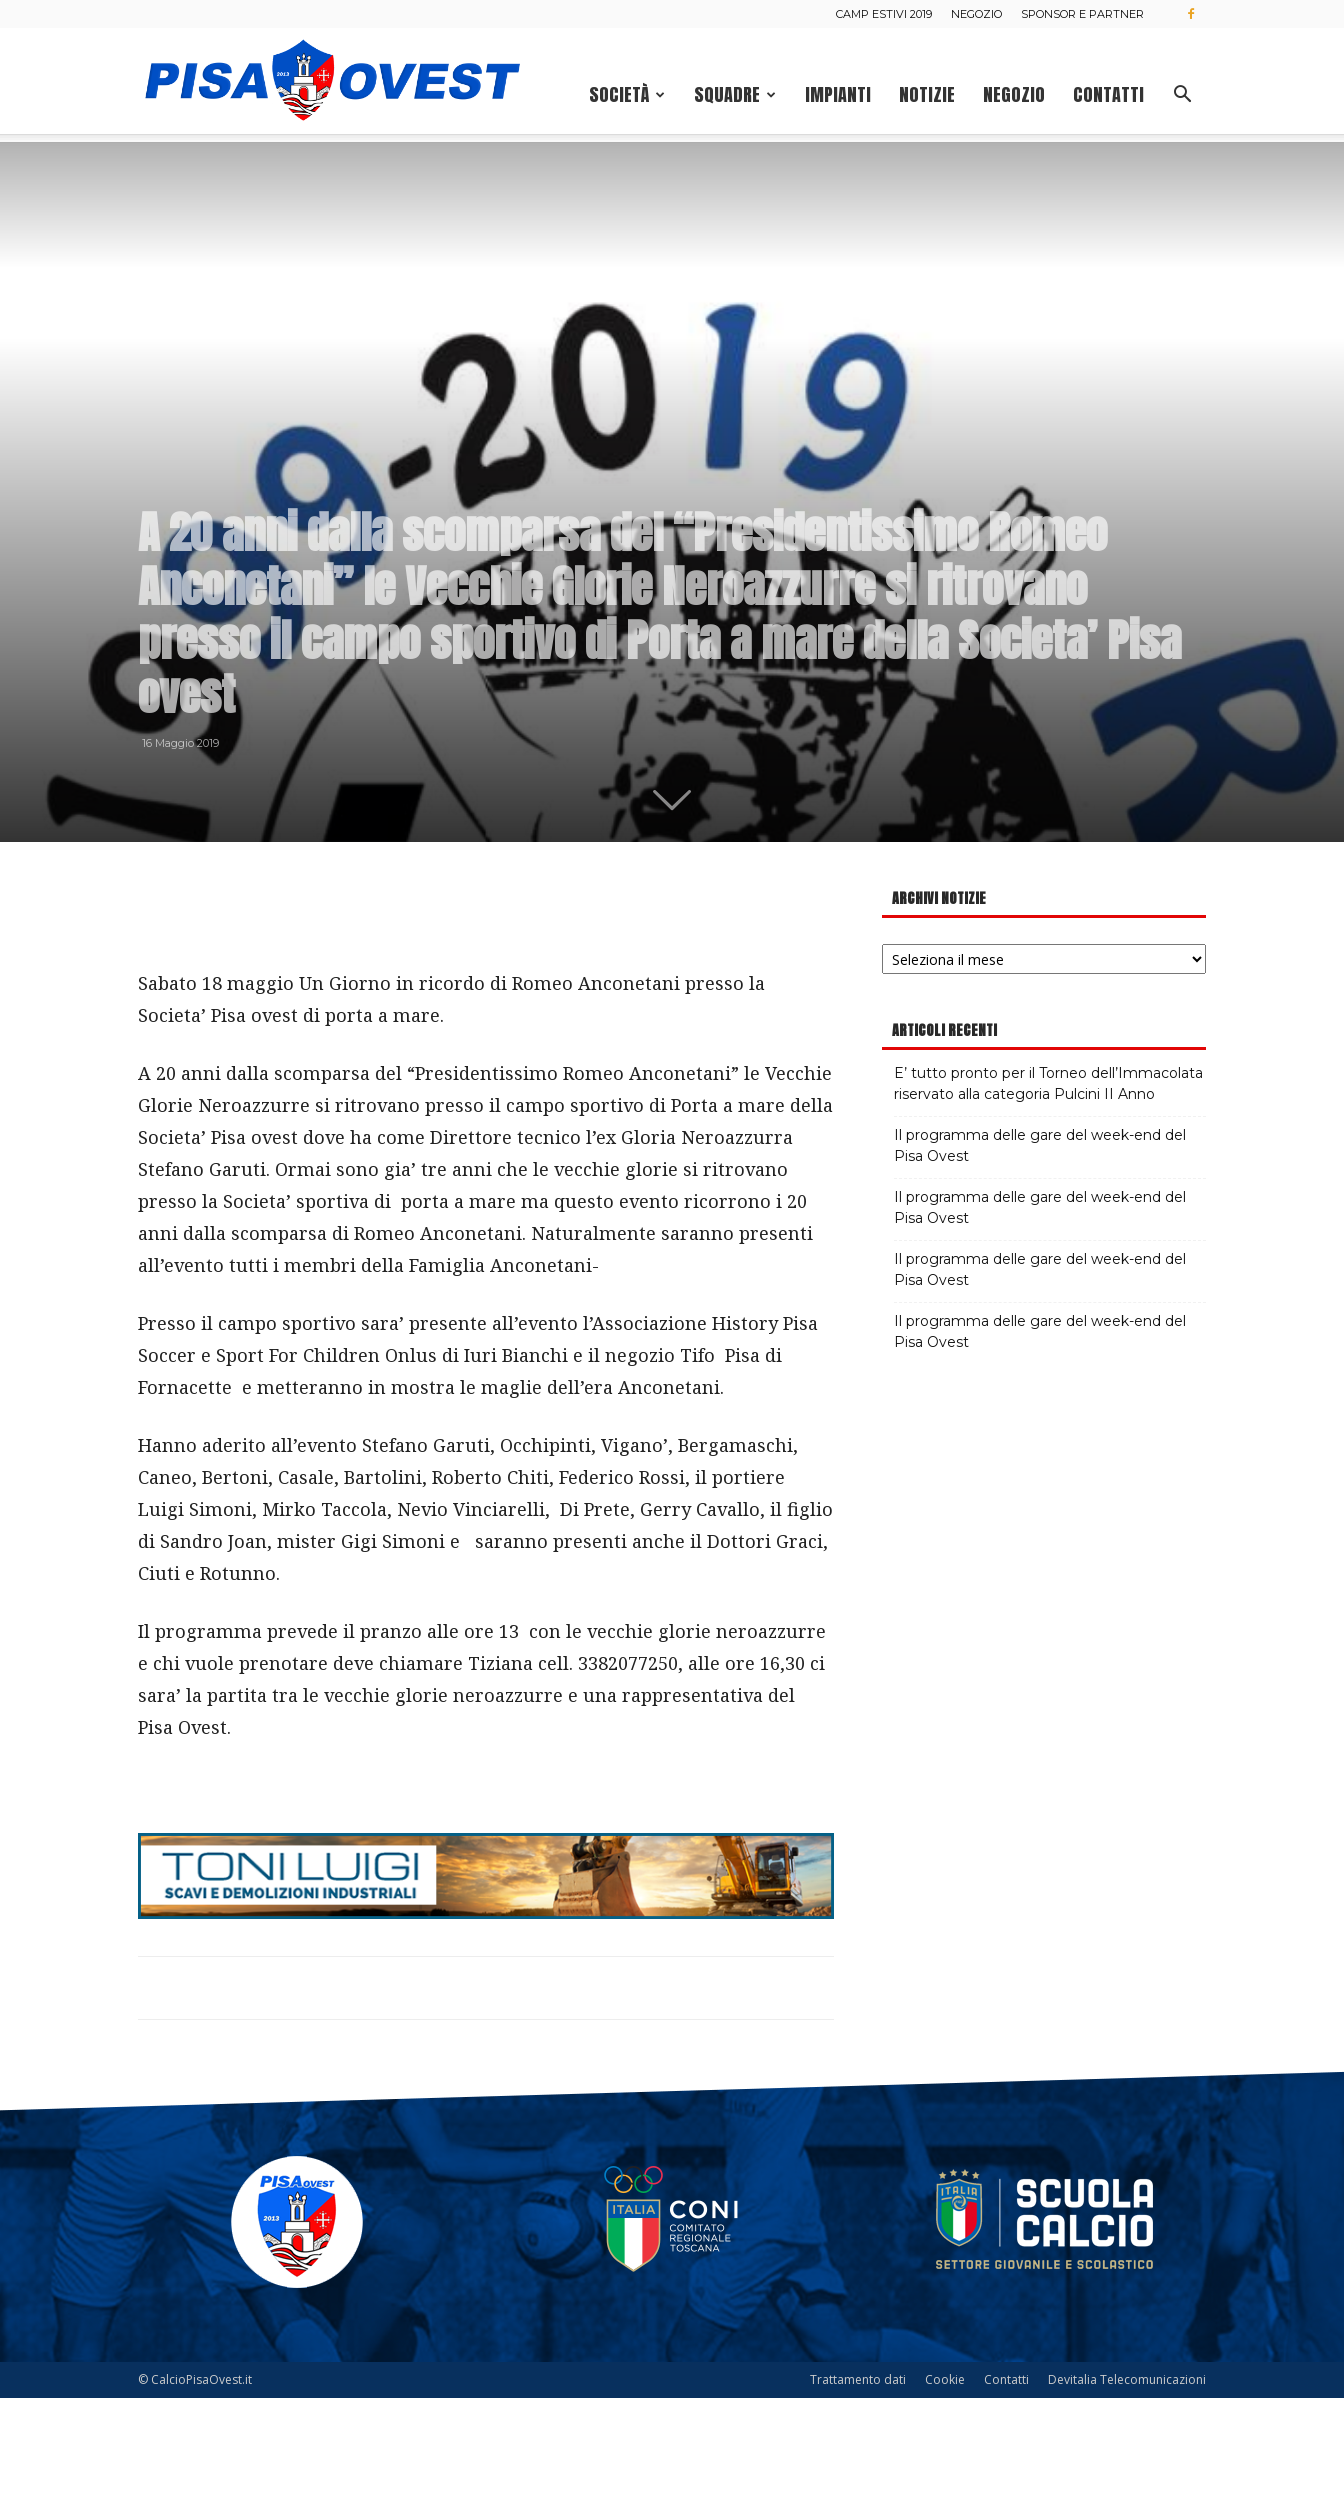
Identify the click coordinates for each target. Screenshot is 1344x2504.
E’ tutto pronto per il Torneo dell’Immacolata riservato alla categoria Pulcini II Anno (1048, 1189)
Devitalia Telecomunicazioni (1127, 2485)
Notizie (927, 94)
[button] (1182, 96)
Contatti (1108, 94)
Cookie (945, 2485)
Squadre (735, 94)
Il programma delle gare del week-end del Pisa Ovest (1040, 1251)
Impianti (838, 94)
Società (627, 94)
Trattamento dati (858, 2485)
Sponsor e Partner (1082, 14)
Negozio (976, 14)
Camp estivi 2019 (884, 14)
